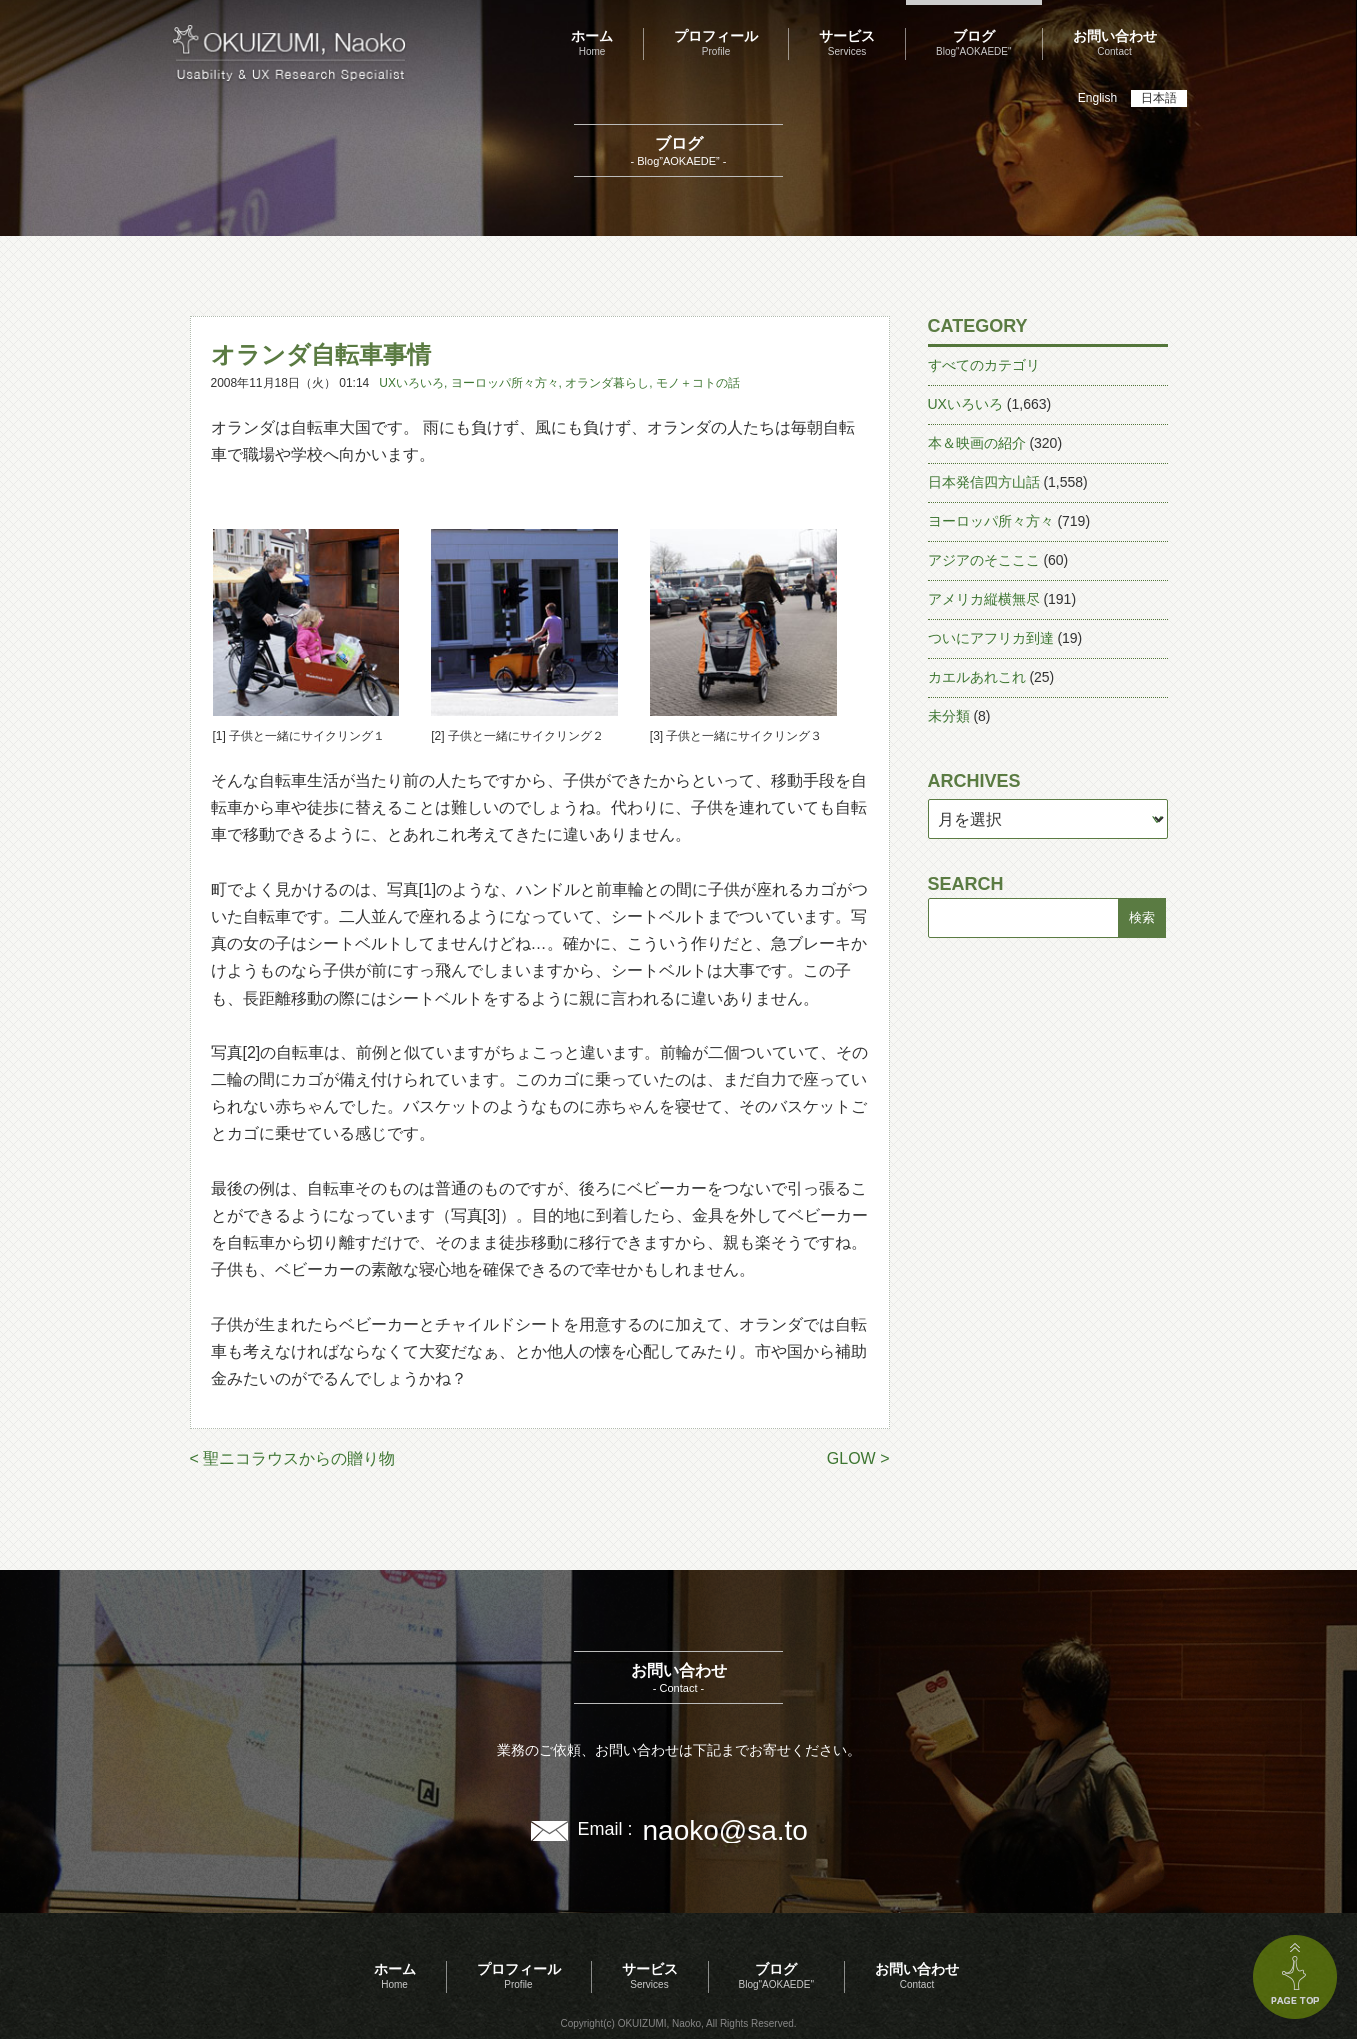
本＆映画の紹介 (977, 443)
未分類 (949, 716)
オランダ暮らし (607, 383)
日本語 (1159, 98)
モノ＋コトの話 (698, 383)
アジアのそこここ (984, 560)
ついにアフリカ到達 (991, 638)
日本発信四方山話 (984, 482)
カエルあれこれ (977, 677)
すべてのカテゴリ (984, 365)
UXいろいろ (411, 383)
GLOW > (858, 1458)
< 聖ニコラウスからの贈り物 (293, 1458)
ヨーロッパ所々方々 (505, 383)
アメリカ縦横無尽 (984, 599)
